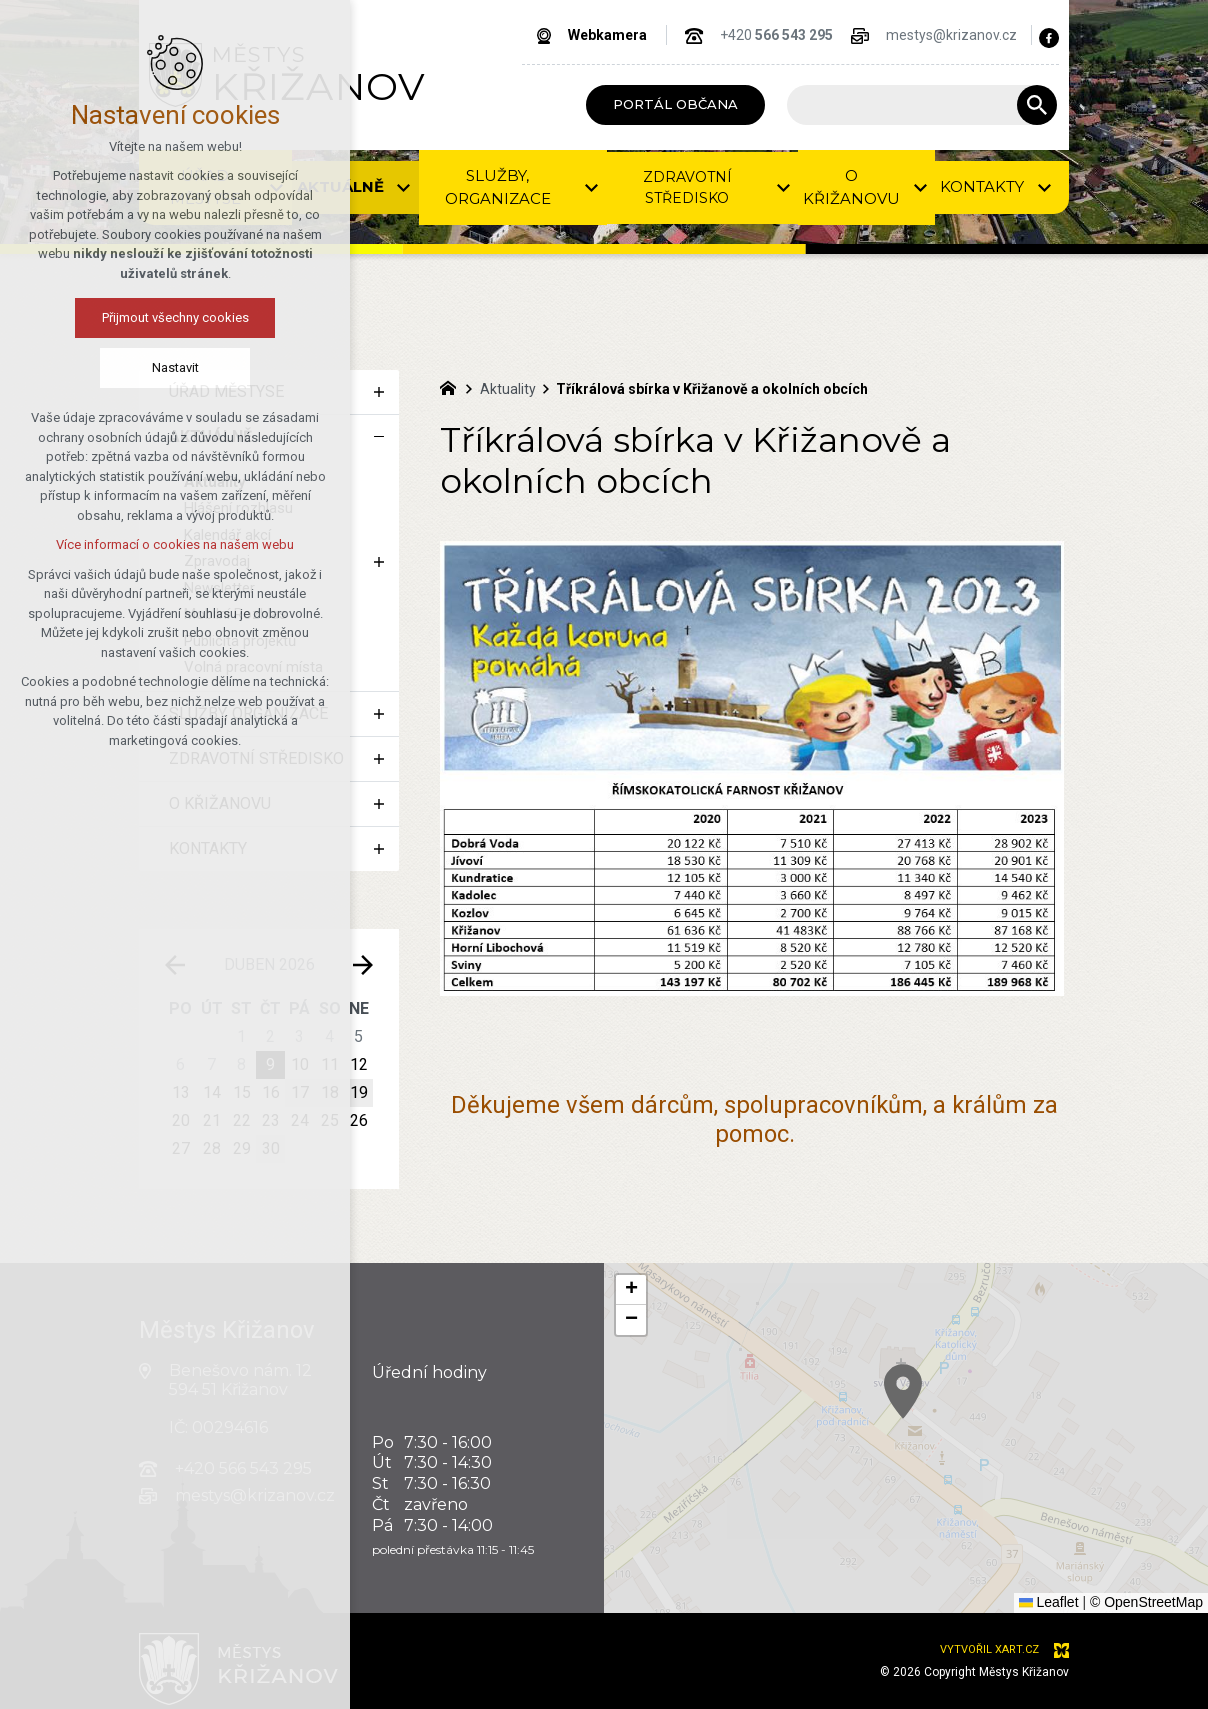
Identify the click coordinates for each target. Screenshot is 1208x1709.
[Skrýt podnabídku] (379, 437)
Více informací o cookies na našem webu (126, 544)
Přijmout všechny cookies (126, 317)
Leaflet (1049, 1602)
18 (330, 1092)
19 (359, 1092)
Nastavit (126, 367)
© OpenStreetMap (1146, 1602)
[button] (631, 1290)
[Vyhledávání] (1037, 105)
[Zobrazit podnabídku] (379, 392)
